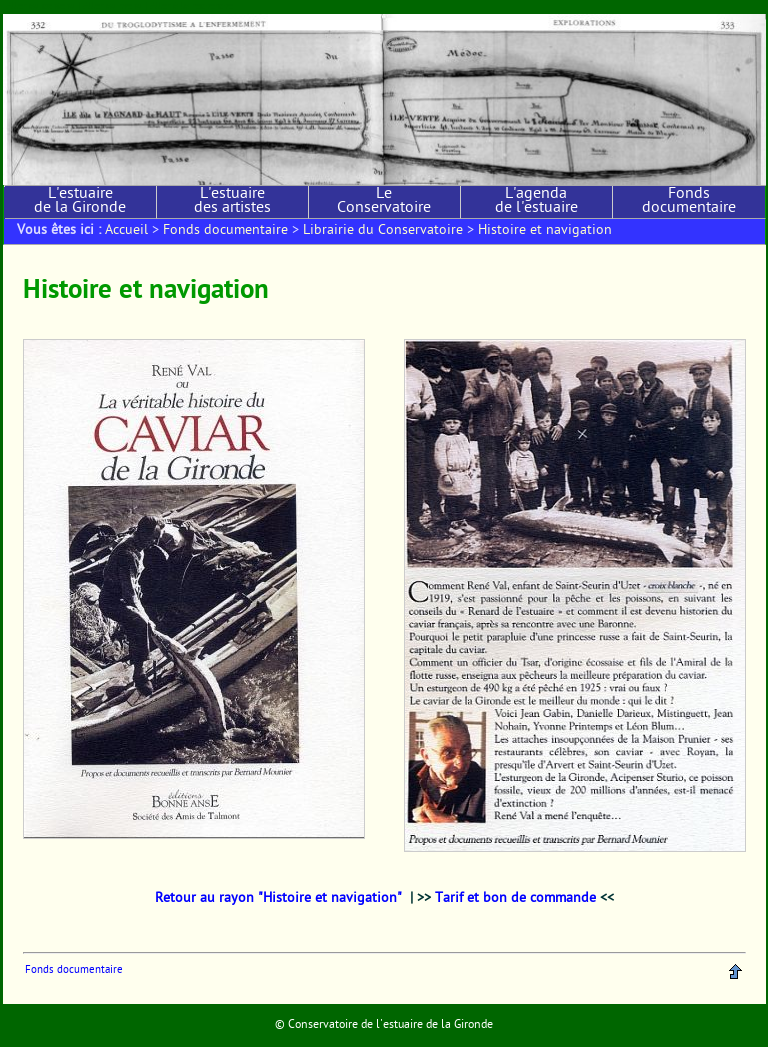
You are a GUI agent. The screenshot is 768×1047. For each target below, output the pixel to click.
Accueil (126, 231)
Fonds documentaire (689, 202)
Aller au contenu (40, 6)
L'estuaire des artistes (232, 202)
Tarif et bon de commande (515, 899)
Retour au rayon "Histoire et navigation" (278, 899)
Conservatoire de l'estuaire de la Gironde (390, 1025)
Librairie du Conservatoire (383, 231)
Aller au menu (112, 6)
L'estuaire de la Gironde (80, 202)
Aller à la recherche (191, 6)
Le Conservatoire (384, 202)
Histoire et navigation (545, 231)
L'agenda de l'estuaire (536, 202)
